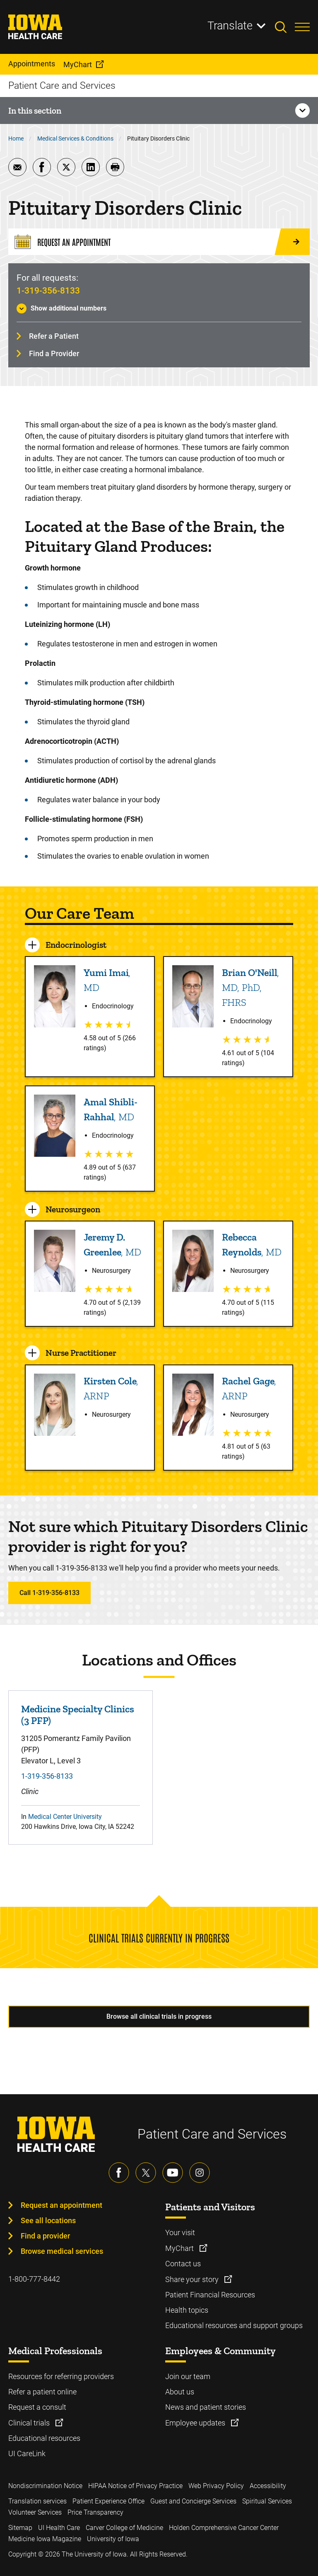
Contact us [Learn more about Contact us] (183, 2263)
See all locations (48, 2220)
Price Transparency (95, 2512)
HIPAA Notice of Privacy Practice (135, 2486)
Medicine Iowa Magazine (44, 2539)
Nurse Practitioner (81, 1352)
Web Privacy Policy (216, 2486)
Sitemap (20, 2528)
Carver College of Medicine (124, 2528)
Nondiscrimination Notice (45, 2486)
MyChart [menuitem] (77, 64)
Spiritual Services (267, 2501)
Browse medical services (62, 2251)
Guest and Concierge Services (193, 2501)
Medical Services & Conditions (75, 138)
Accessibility (268, 2486)
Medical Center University (65, 1817)
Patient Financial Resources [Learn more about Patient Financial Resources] (210, 2294)
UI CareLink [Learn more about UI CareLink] (27, 2453)
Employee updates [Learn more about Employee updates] (196, 2422)
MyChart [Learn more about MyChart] (180, 2248)
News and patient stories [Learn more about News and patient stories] (205, 2407)
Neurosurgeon (73, 1209)
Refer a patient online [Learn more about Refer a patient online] (42, 2391)
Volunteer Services (35, 2512)
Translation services (37, 2501)
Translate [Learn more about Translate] (230, 25)
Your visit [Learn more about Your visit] (180, 2232)
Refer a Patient (54, 336)
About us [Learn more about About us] (179, 2391)
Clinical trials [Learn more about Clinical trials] (29, 2422)
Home (16, 138)
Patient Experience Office (108, 2501)
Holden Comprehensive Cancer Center (224, 2528)
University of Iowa (113, 2539)
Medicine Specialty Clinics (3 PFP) (77, 1714)
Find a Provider (54, 353)
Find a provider (45, 2235)
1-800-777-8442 (34, 2279)
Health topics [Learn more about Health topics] (186, 2310)
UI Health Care (59, 2528)
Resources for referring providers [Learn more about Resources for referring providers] (61, 2376)
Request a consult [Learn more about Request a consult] (37, 2407)
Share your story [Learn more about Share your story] (192, 2279)
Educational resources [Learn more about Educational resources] (44, 2438)
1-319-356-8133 (48, 291)
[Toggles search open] (285, 27)
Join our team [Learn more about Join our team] (187, 2376)
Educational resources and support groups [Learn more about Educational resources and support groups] (234, 2325)
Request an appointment (61, 2205)
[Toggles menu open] (302, 27)
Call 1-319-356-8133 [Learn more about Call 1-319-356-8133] (49, 1593)
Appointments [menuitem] (31, 63)
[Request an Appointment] (159, 241)
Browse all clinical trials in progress (159, 2016)
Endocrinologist (76, 945)
